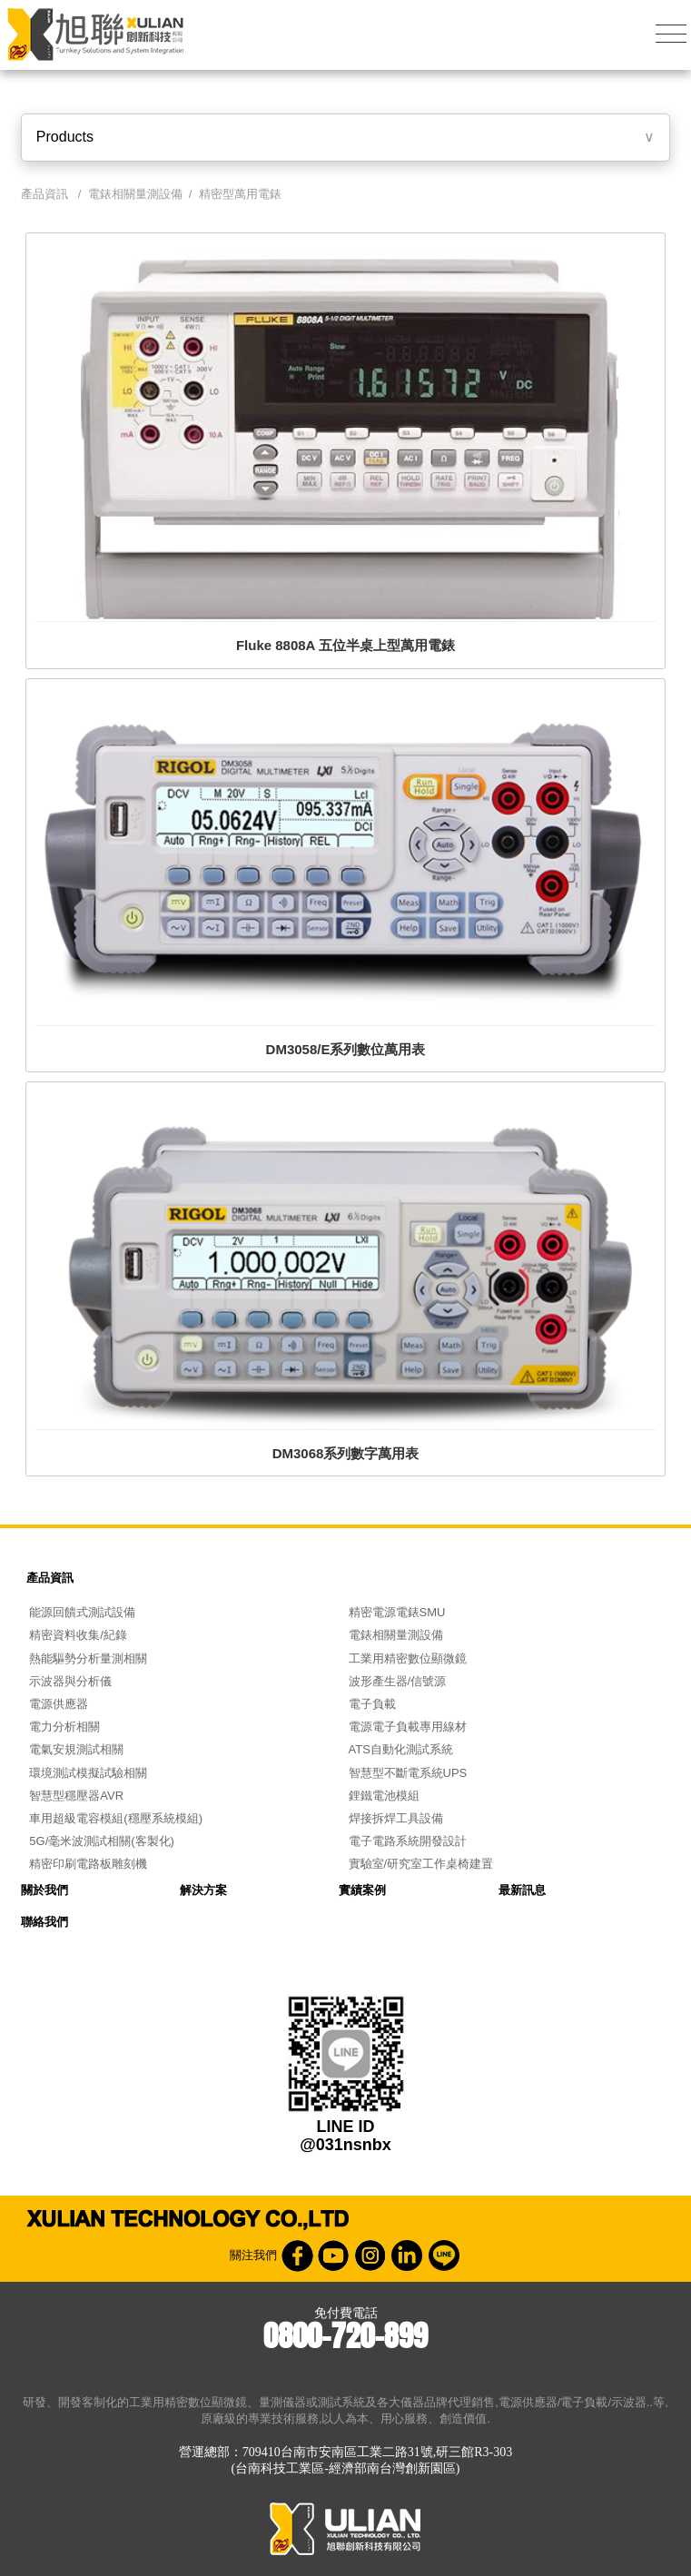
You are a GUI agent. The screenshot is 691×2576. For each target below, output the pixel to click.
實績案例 (362, 1890)
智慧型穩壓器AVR (76, 1795)
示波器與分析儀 (70, 1681)
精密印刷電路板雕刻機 (88, 1863)
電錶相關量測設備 (135, 194)
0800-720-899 (345, 2336)
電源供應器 (58, 1704)
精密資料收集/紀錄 (78, 1635)
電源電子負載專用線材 (408, 1726)
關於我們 (44, 1890)
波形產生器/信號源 (398, 1681)
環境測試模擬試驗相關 (88, 1773)
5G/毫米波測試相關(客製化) (101, 1841)
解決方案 (203, 1890)
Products (65, 136)
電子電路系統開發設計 (408, 1841)
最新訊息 (522, 1890)
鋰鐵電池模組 (384, 1795)
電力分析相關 (64, 1726)
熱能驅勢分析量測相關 (88, 1658)
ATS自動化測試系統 (401, 1749)
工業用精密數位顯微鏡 (408, 1658)
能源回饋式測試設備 (82, 1612)
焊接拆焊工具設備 (396, 1818)
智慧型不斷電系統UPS (408, 1773)
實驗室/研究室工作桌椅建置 (421, 1863)
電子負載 (372, 1704)
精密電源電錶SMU (397, 1612)
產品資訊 (50, 1577)
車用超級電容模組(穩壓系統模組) (115, 1818)
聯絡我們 (44, 1922)
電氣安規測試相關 (76, 1749)
